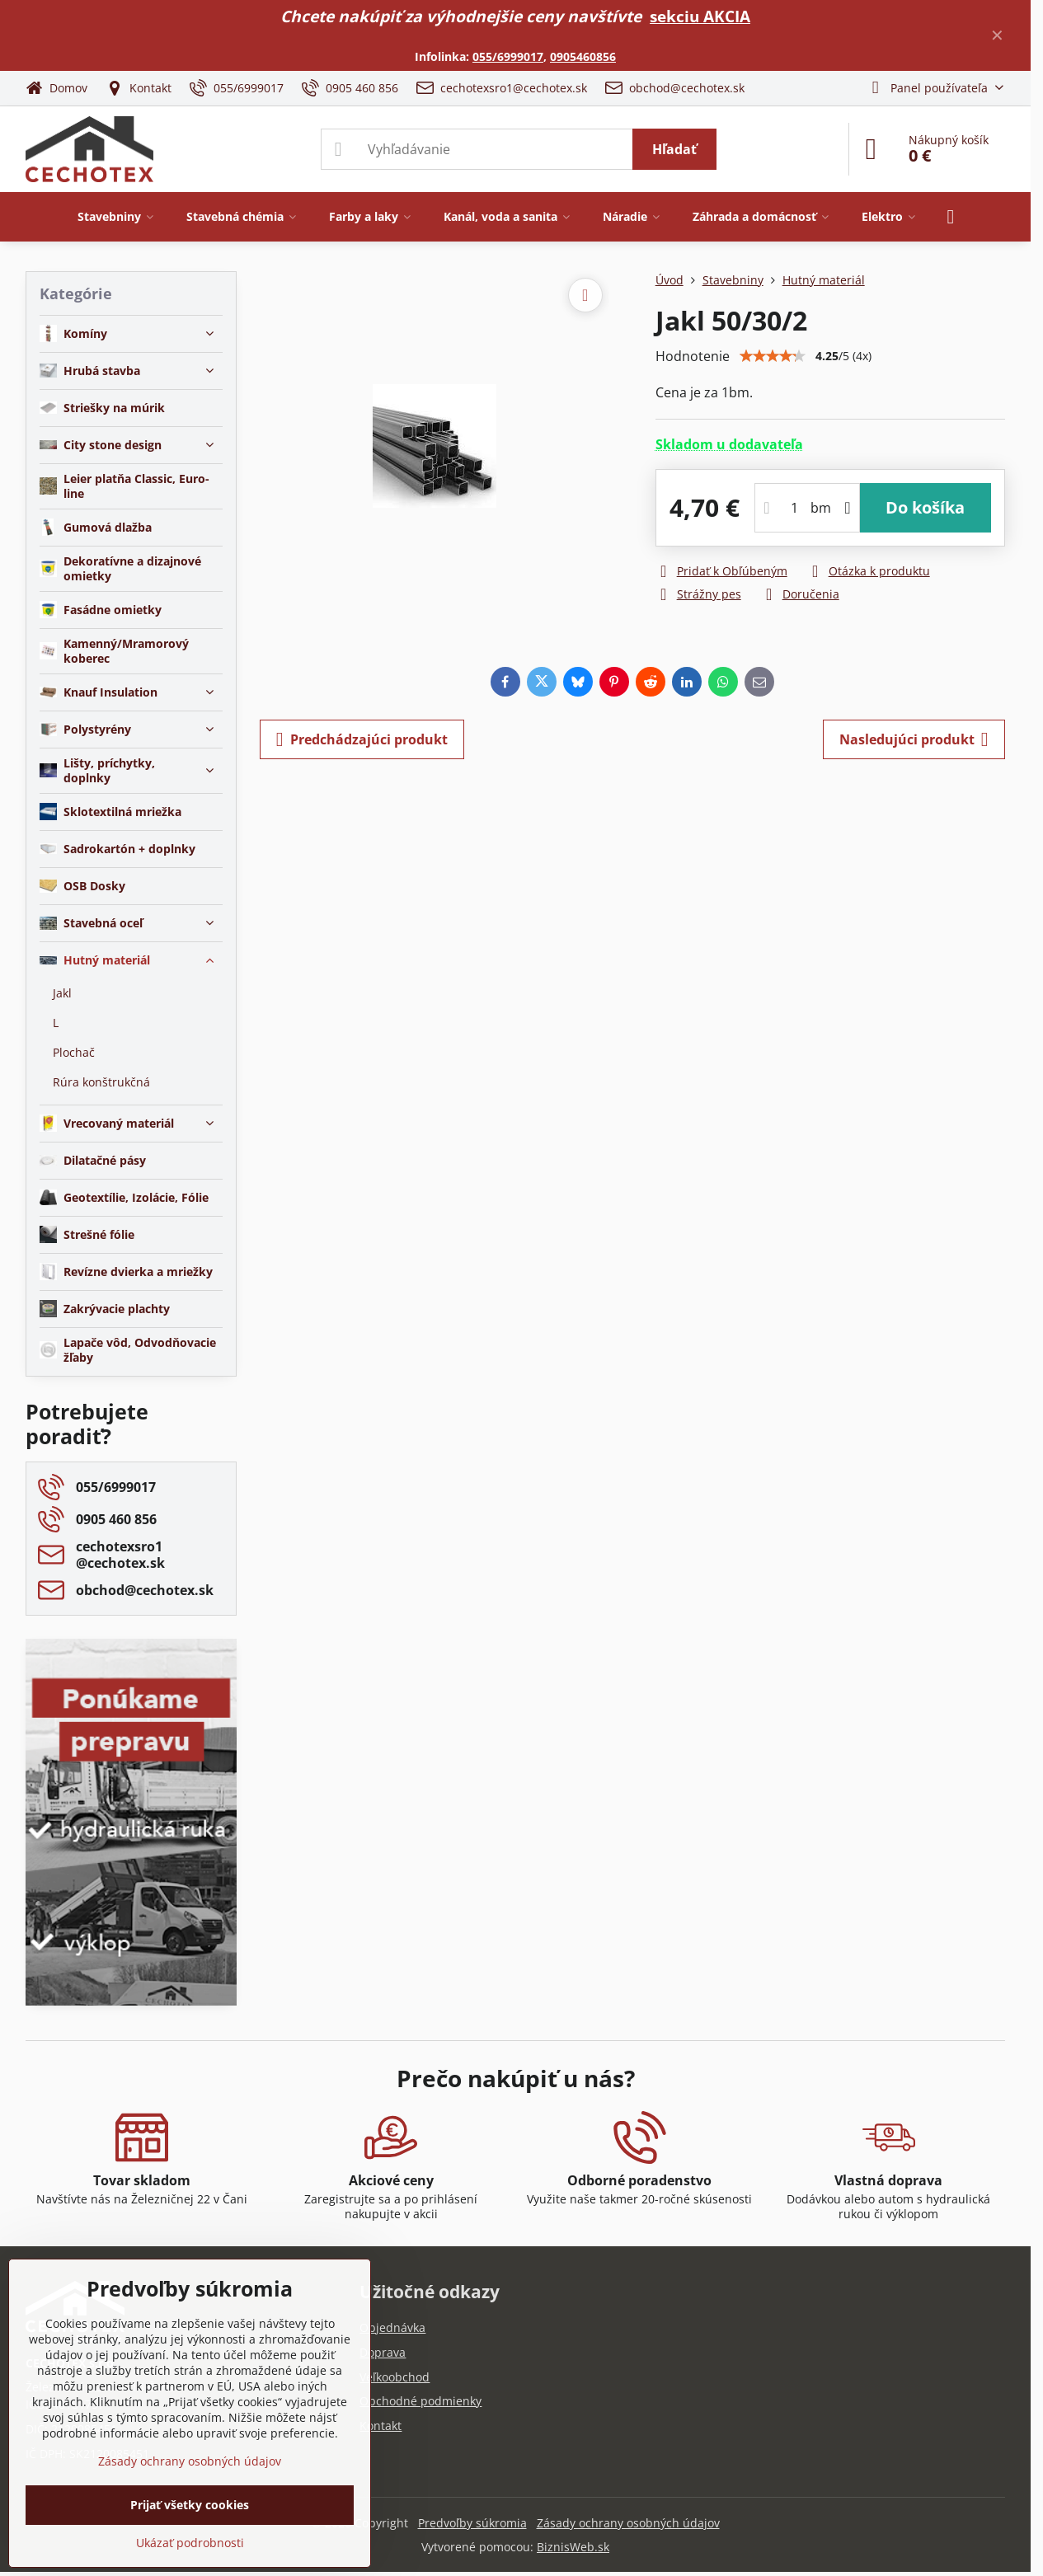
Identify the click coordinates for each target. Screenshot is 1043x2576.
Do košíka (925, 507)
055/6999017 (507, 56)
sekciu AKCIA (700, 16)
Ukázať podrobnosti (190, 2542)
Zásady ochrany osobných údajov (628, 2523)
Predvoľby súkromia (472, 2523)
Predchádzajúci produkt (362, 739)
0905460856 (583, 56)
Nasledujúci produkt (914, 739)
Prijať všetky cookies (189, 2505)
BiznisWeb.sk (573, 2547)
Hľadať (674, 149)
